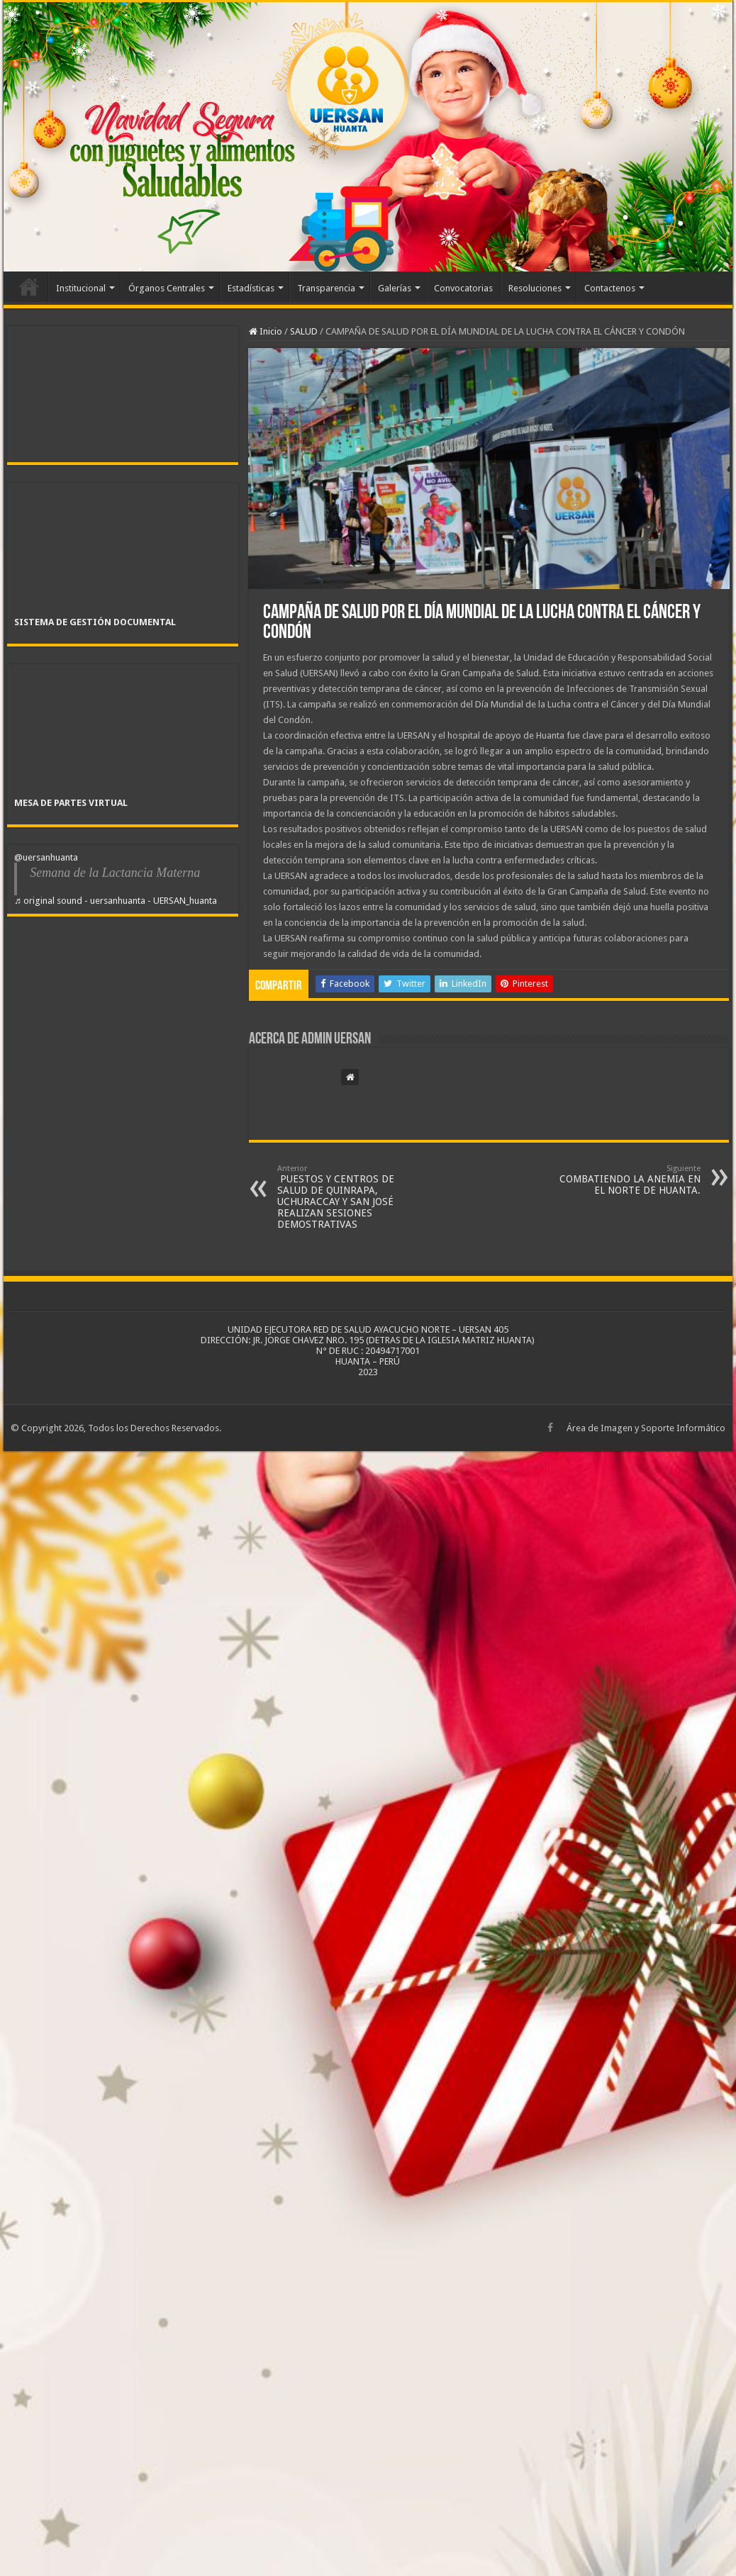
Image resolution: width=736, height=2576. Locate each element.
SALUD (304, 331)
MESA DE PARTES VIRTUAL (71, 802)
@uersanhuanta (46, 857)
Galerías (394, 288)
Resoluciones (535, 288)
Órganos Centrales (166, 288)
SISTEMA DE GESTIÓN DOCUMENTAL (95, 622)
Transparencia (326, 288)
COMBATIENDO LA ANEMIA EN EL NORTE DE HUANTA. (628, 1180)
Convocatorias (463, 288)
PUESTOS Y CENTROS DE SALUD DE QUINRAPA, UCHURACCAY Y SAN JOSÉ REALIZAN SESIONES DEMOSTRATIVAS (350, 1197)
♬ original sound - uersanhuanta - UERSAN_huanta (115, 900)
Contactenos (609, 288)
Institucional (81, 288)
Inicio (29, 286)
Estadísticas (251, 288)
